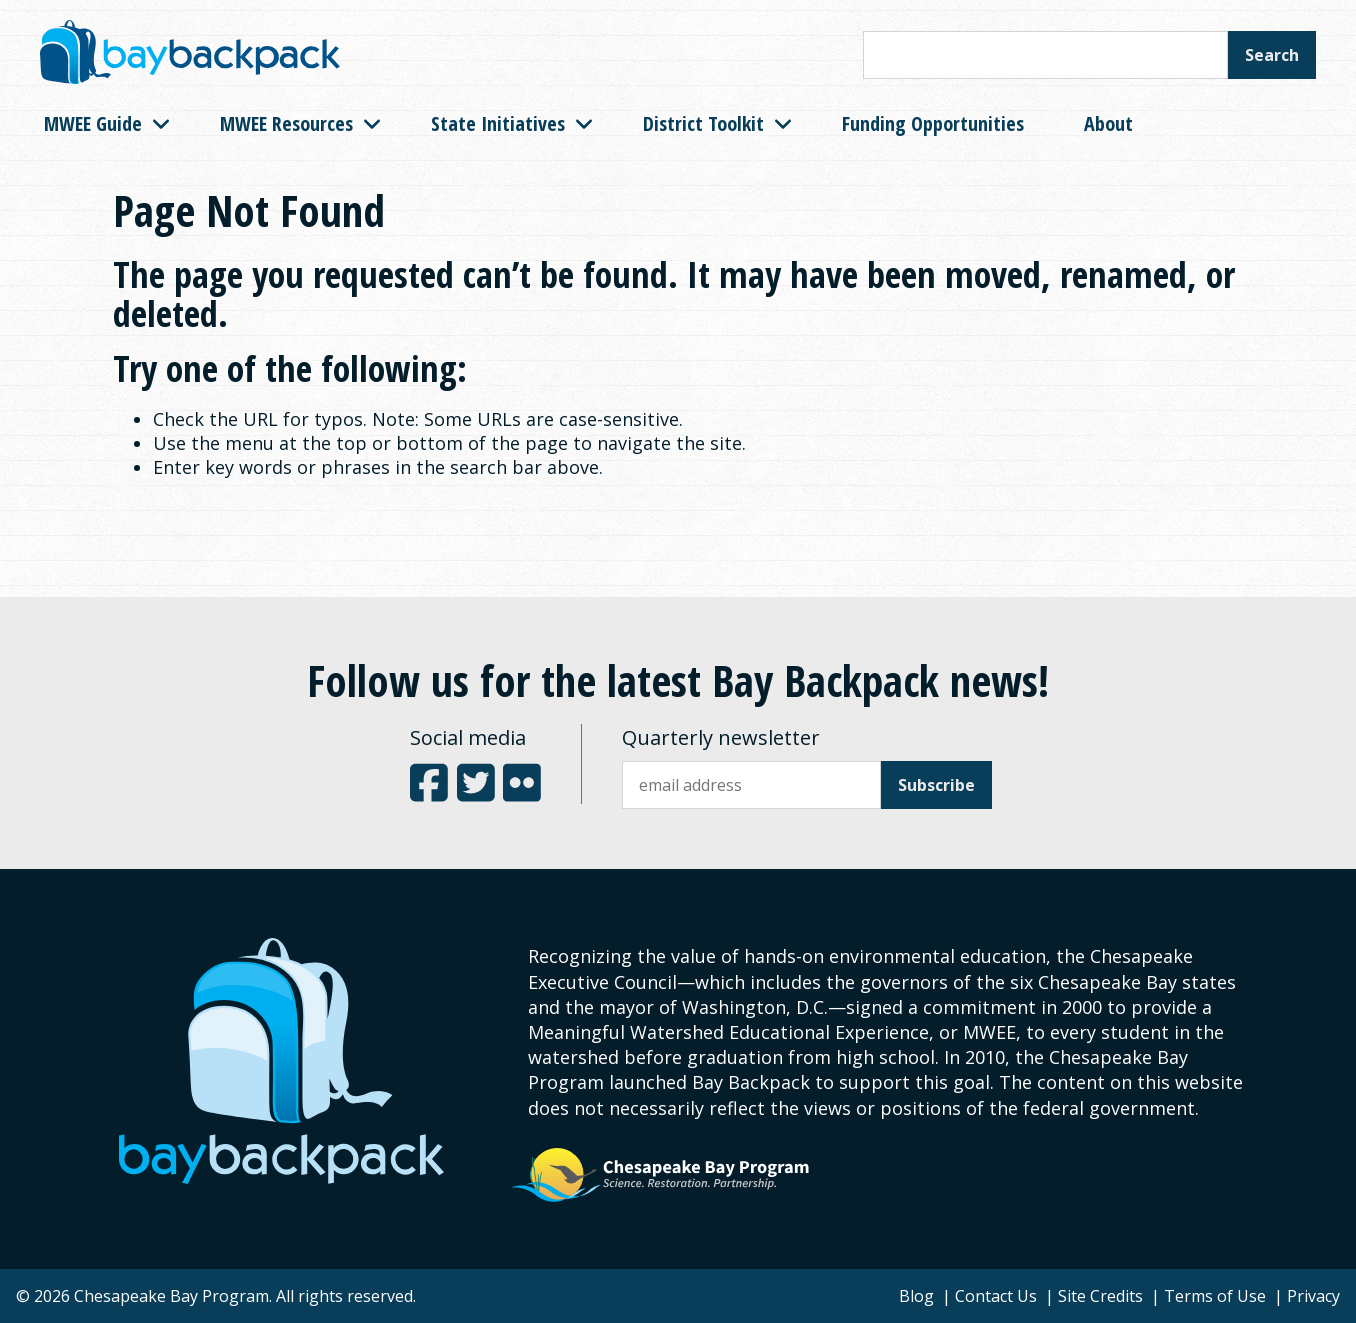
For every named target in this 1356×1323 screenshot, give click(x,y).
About (1108, 123)
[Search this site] (1045, 55)
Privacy (1313, 1296)
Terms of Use (1215, 1296)
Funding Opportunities (933, 123)
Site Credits (1100, 1296)
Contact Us (996, 1296)
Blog (916, 1296)
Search (1272, 55)
